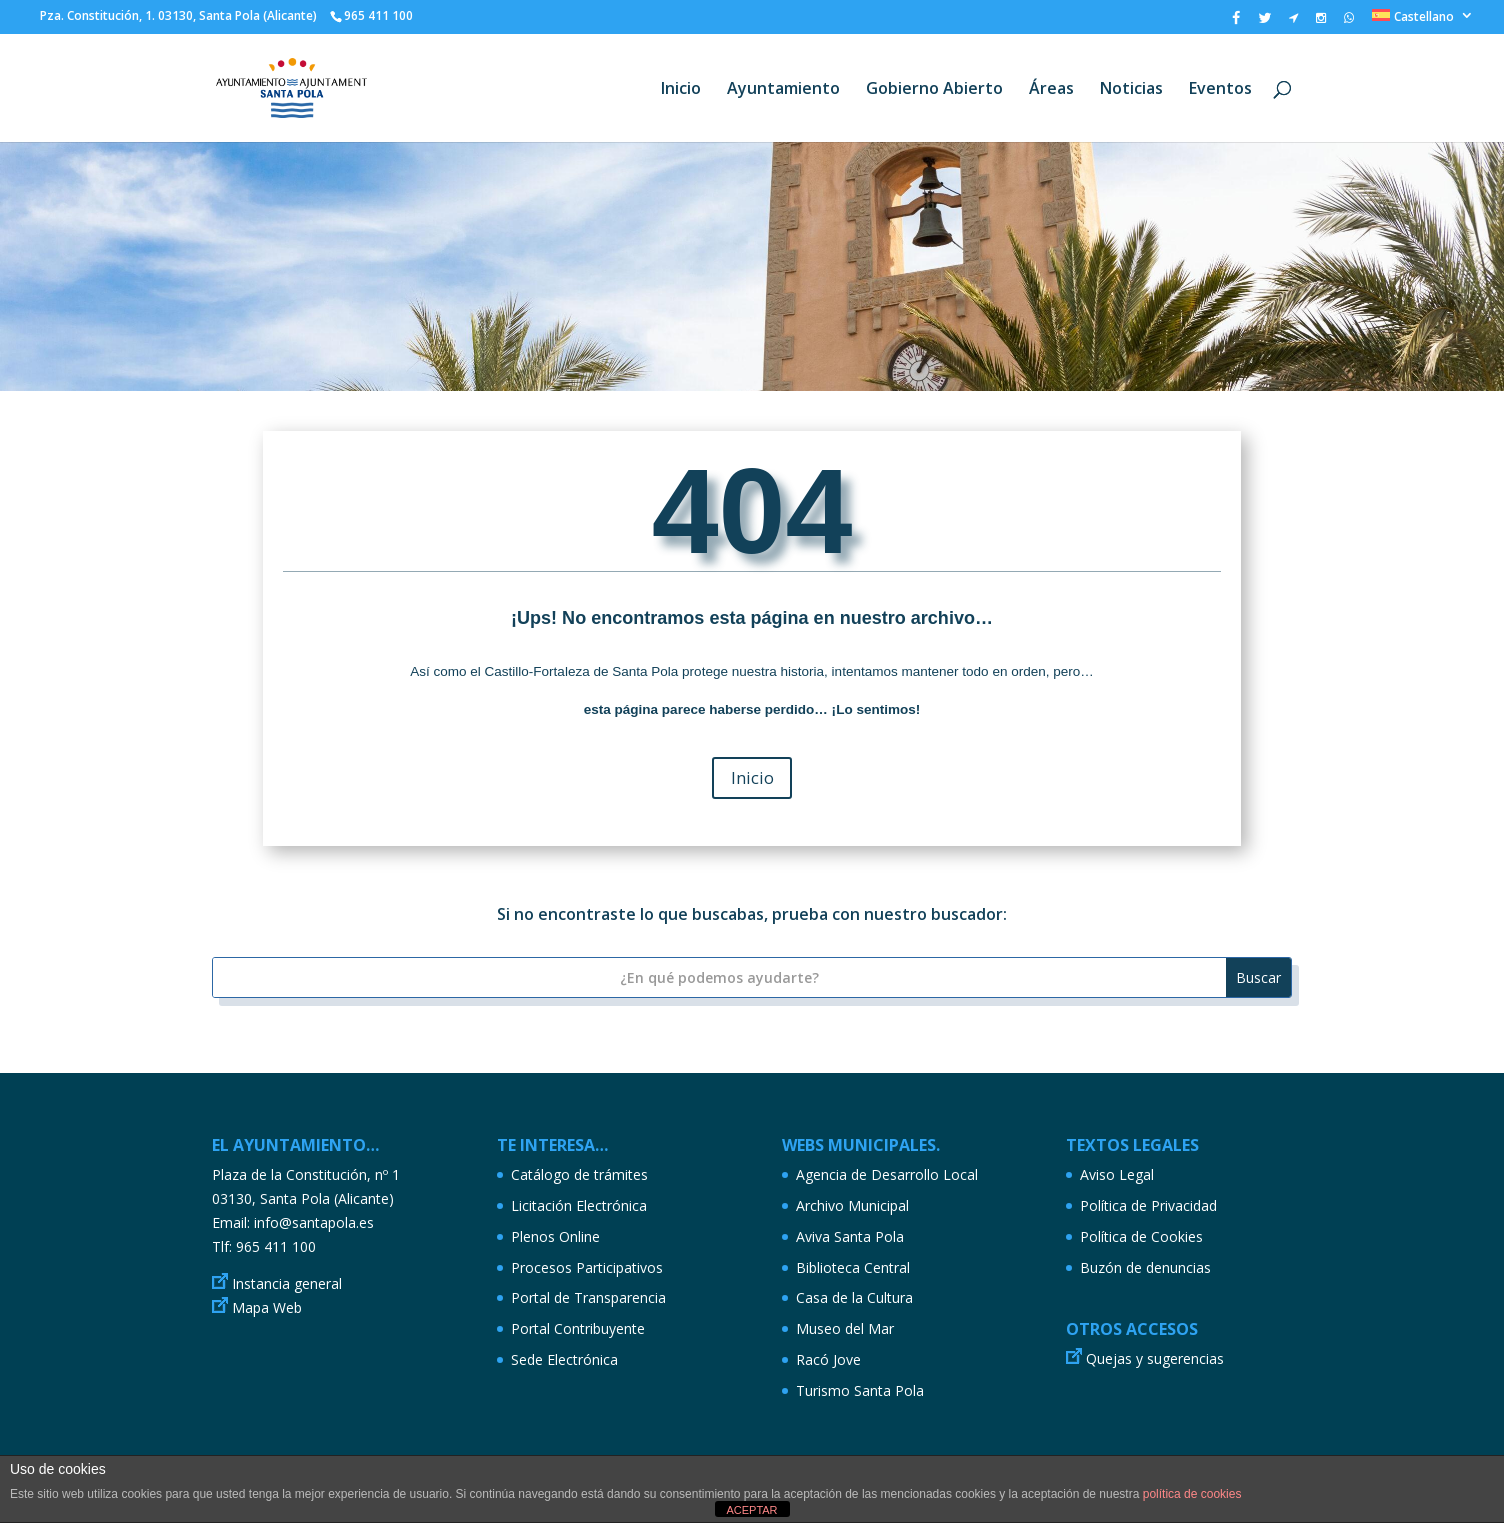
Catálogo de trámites (579, 1174)
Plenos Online (555, 1236)
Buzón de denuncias (1145, 1267)
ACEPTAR (751, 1510)
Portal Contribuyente (578, 1328)
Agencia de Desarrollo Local (887, 1174)
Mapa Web (267, 1307)
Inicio (681, 90)
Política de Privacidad (1148, 1205)
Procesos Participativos (587, 1267)
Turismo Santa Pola (860, 1390)
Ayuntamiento (783, 90)
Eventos (1220, 90)
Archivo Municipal (852, 1205)
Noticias (1131, 90)
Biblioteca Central (853, 1267)
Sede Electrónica (564, 1359)
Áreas (1051, 90)
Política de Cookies (1141, 1236)
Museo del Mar (845, 1328)
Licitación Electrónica (579, 1205)
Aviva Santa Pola (850, 1236)
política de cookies (1192, 1494)
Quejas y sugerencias (1155, 1358)
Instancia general (287, 1283)
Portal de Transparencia (588, 1297)
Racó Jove (828, 1359)
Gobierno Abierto (934, 90)
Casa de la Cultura (854, 1297)
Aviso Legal (1117, 1174)
